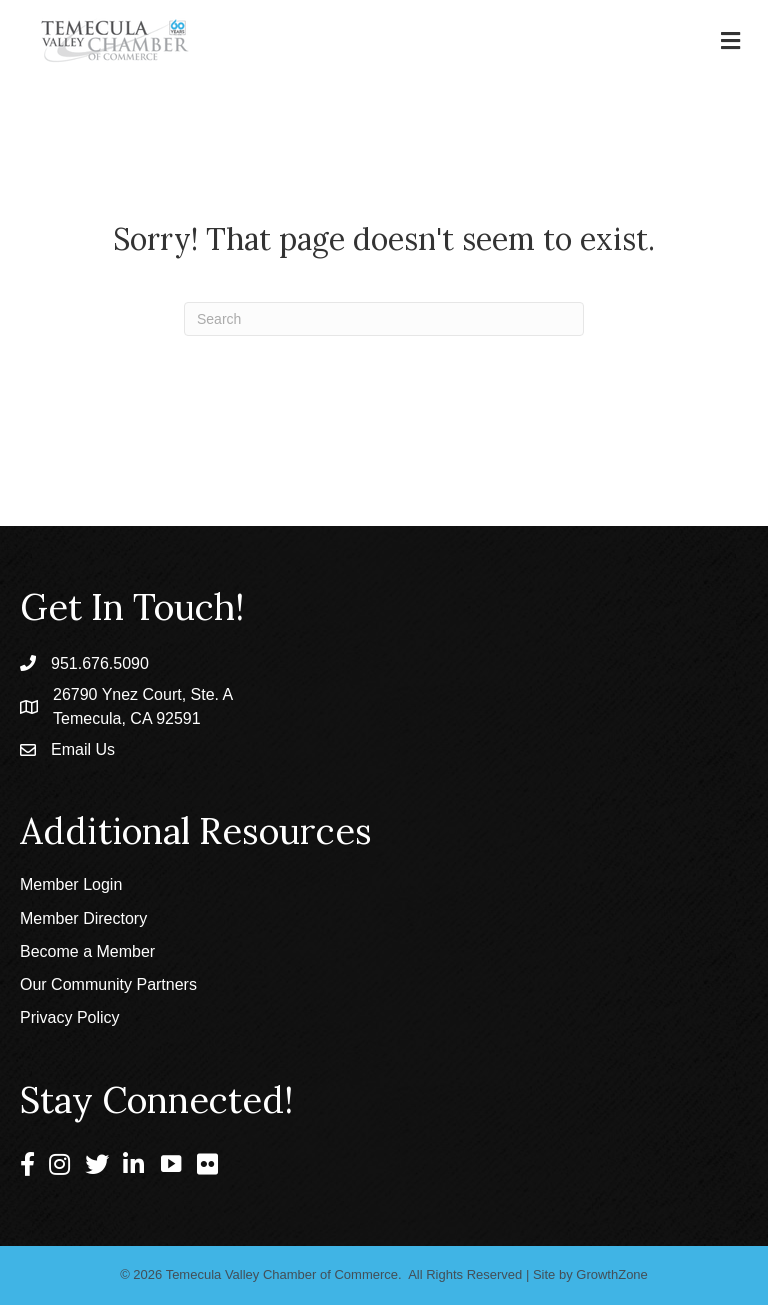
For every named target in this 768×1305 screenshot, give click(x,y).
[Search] (384, 319)
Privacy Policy (70, 1017)
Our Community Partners (108, 984)
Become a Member (87, 951)
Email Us (83, 749)
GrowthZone (612, 1274)
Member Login (71, 884)
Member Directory (83, 918)
